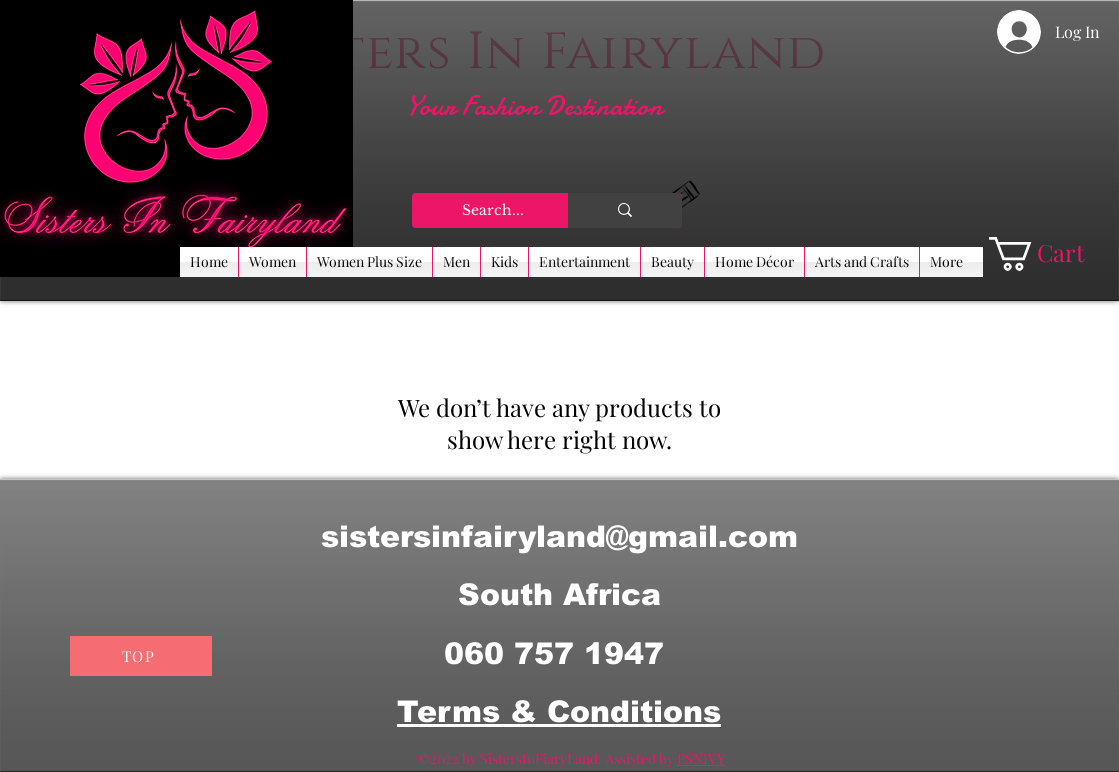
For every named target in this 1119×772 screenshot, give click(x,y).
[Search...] (494, 211)
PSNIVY (701, 758)
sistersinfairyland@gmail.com (559, 536)
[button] (1054, 254)
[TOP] (141, 656)
